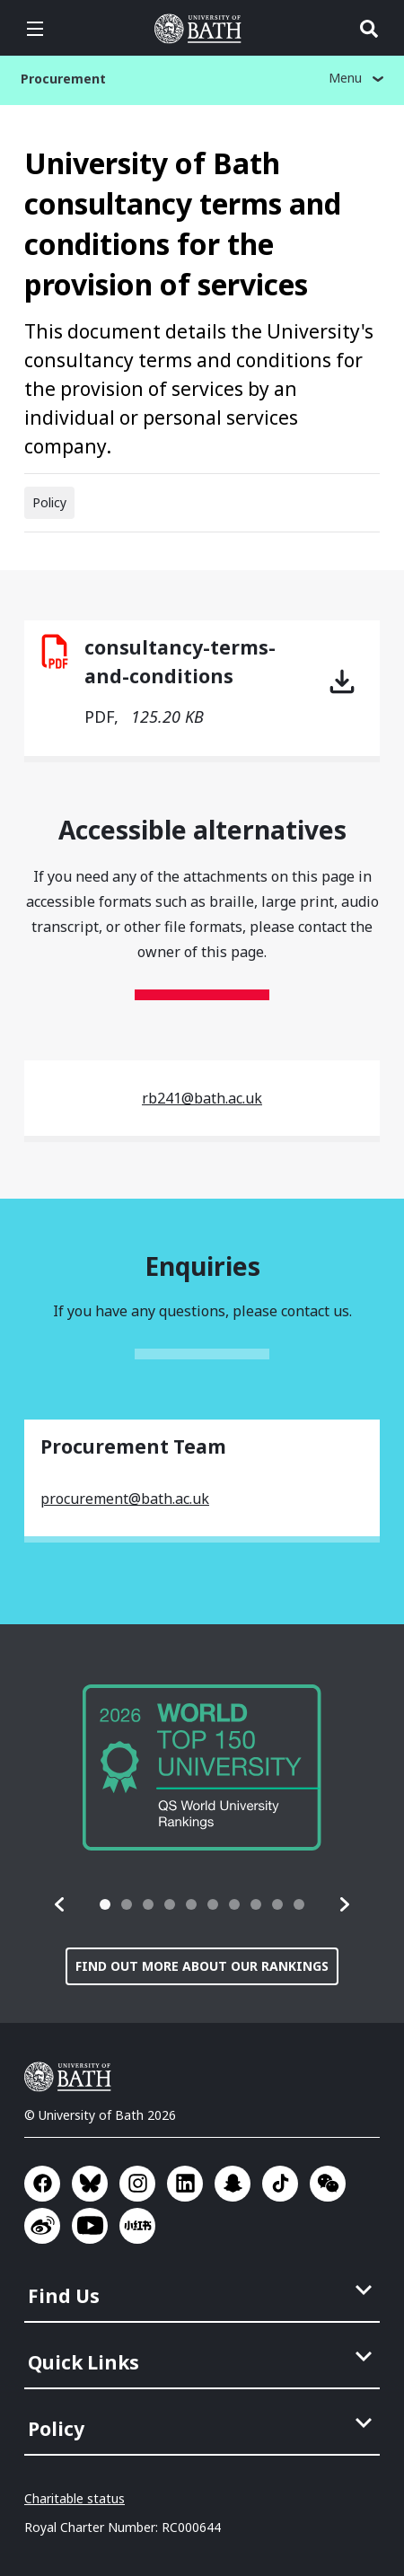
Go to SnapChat (232, 2184)
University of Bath (71, 2077)
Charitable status (74, 2498)
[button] (60, 1904)
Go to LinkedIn (185, 2184)
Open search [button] (369, 29)
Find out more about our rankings (202, 1965)
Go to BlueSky (90, 2184)
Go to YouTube (90, 2226)
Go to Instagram (137, 2184)
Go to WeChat (328, 2184)
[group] (202, 1767)
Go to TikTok (280, 2184)
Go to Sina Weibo (42, 2226)
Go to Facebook (42, 2184)
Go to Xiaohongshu (137, 2226)
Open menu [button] (35, 29)
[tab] (105, 1904)
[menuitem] (204, 2290)
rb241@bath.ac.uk (202, 1098)
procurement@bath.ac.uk (124, 1498)
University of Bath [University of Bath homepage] (202, 29)
